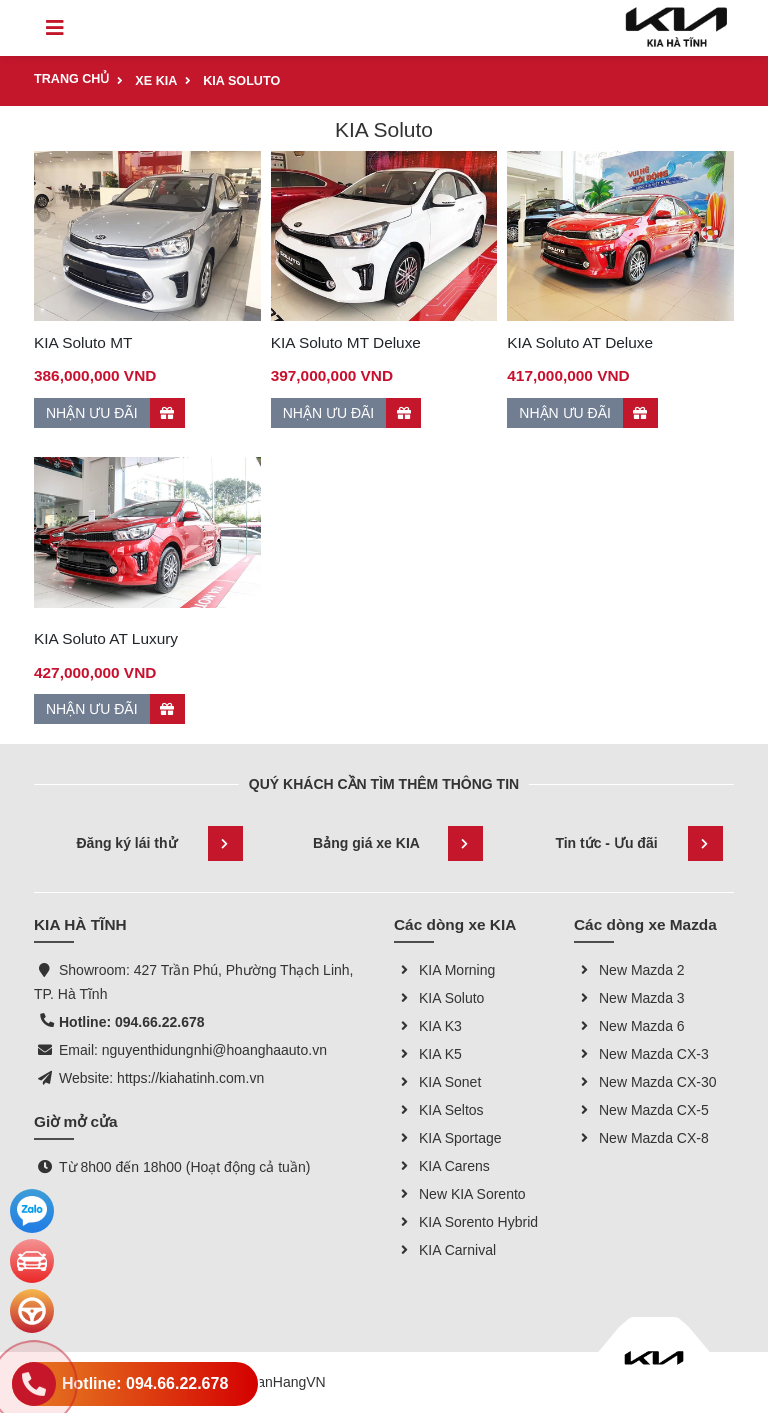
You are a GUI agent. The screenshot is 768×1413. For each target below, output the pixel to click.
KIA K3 (428, 1026)
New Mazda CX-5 (641, 1110)
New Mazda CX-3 (641, 1054)
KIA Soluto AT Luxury (106, 638)
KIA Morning (444, 970)
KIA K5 (428, 1054)
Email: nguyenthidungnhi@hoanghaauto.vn (193, 1050)
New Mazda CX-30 (645, 1082)
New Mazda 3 (629, 998)
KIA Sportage (448, 1138)
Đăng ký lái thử (159, 843)
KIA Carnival (445, 1250)
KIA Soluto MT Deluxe (346, 342)
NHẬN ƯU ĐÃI (115, 413)
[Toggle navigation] (55, 28)
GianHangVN (284, 1382)
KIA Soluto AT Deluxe (580, 342)
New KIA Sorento (460, 1194)
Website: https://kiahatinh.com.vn (161, 1078)
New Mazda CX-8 (641, 1138)
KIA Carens (442, 1166)
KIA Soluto (439, 998)
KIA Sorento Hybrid (466, 1222)
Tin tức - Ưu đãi (639, 843)
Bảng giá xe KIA (398, 843)
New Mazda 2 (629, 970)
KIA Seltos (439, 1110)
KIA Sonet (437, 1082)
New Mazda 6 (629, 1026)
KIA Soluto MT (83, 342)
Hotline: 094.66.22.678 (132, 1022)
